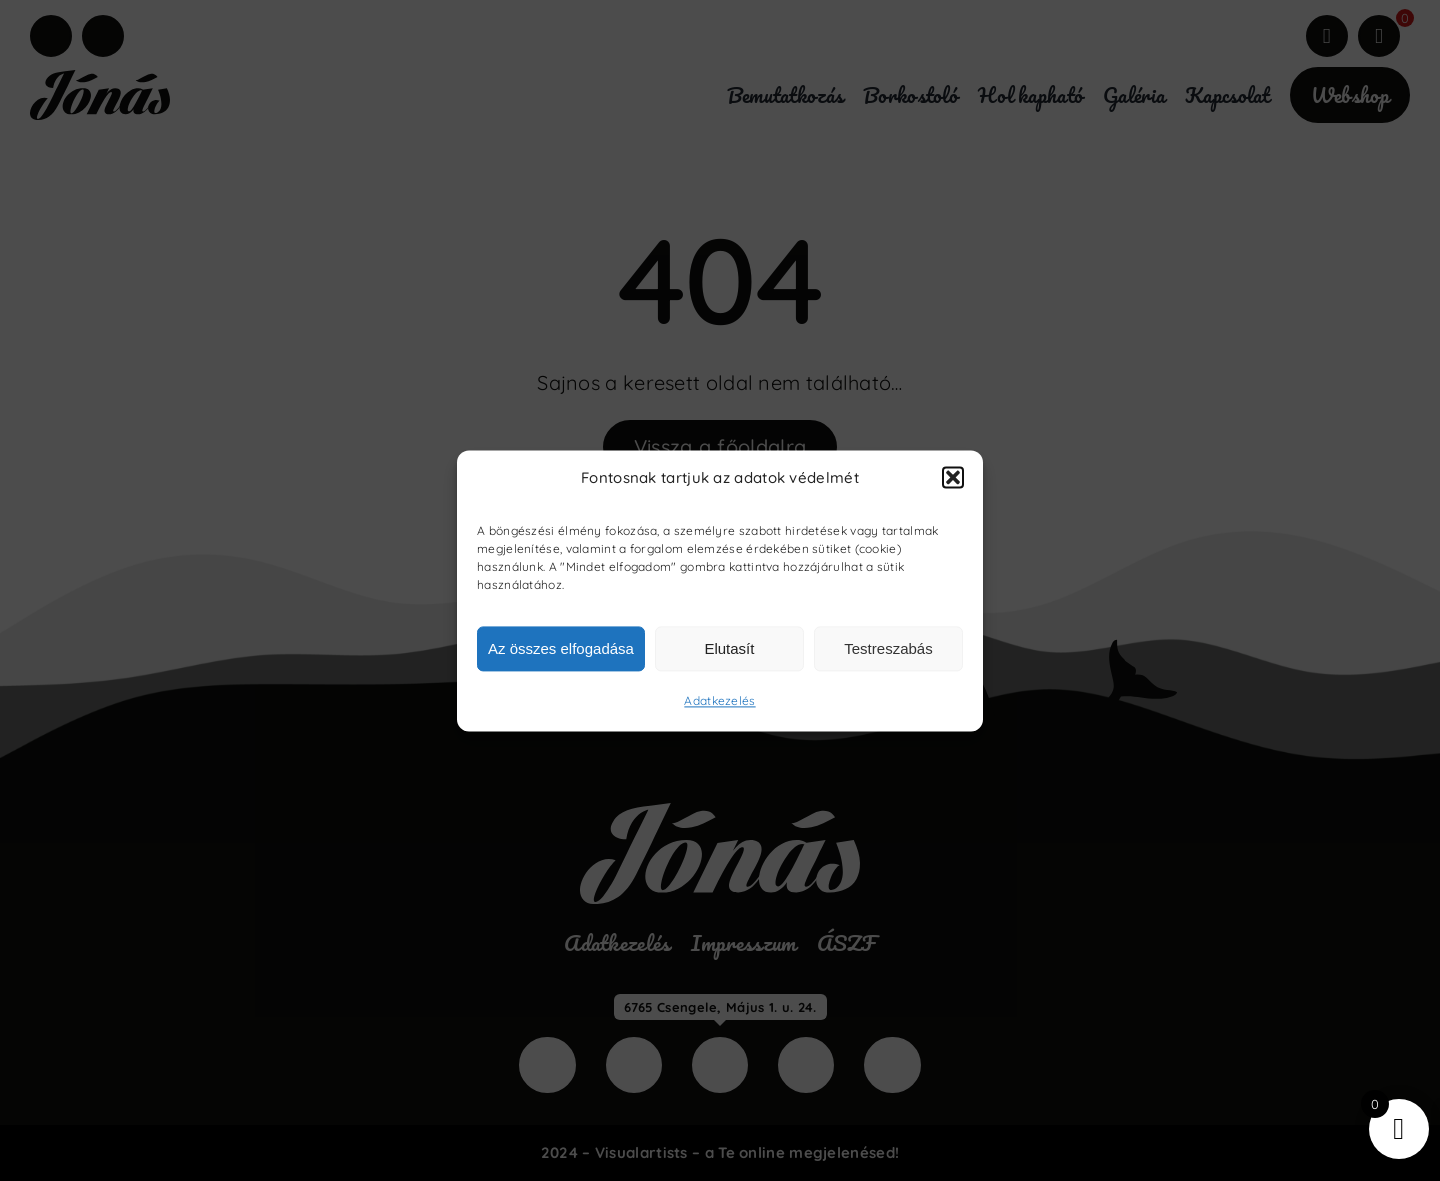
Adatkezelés (719, 701)
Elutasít (729, 648)
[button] (953, 478)
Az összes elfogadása (561, 648)
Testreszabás (888, 648)
